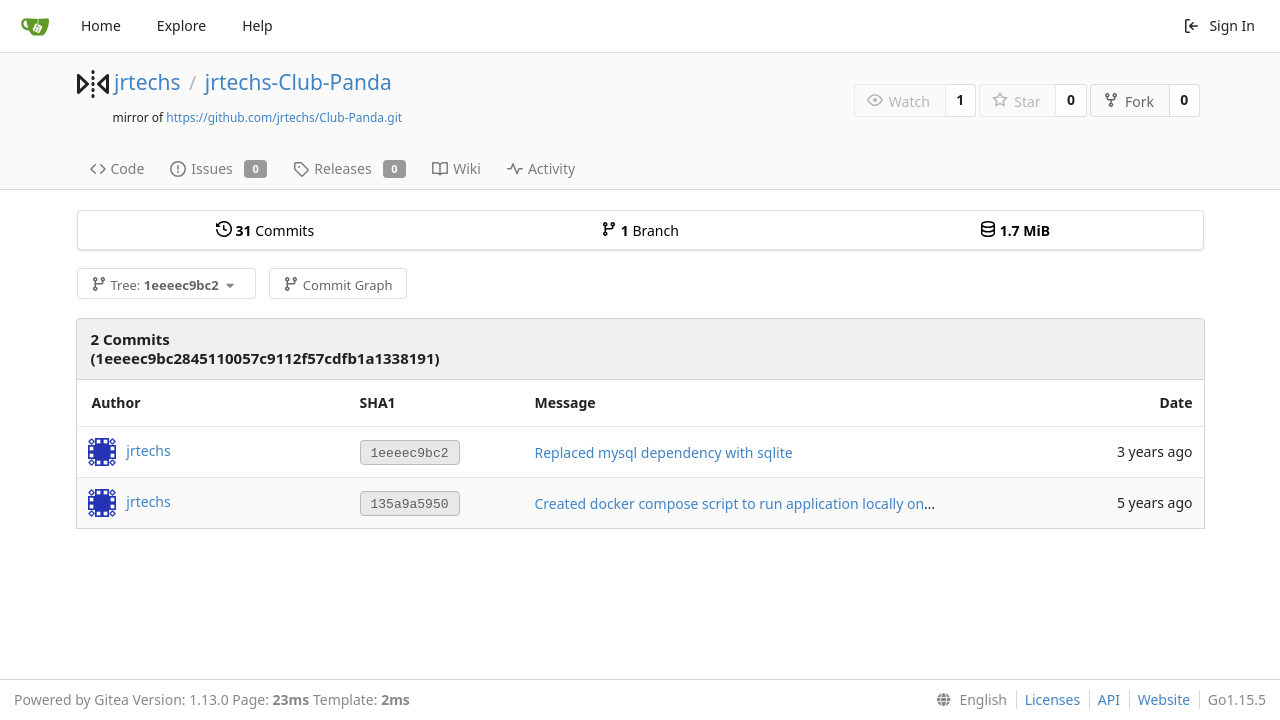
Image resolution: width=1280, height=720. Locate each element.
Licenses (1053, 699)
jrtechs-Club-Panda (298, 82)
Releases (349, 168)
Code (117, 168)
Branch (640, 230)
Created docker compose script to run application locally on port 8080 (763, 503)
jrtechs (147, 82)
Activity (541, 168)
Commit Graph (337, 285)
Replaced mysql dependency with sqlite (664, 452)
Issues (218, 168)
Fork (1128, 101)
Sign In (1219, 25)
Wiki (456, 168)
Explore (181, 25)
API (1109, 699)
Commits (265, 230)
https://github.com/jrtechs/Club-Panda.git (284, 117)
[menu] (967, 700)
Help (257, 25)
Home (101, 25)
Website (1164, 699)
